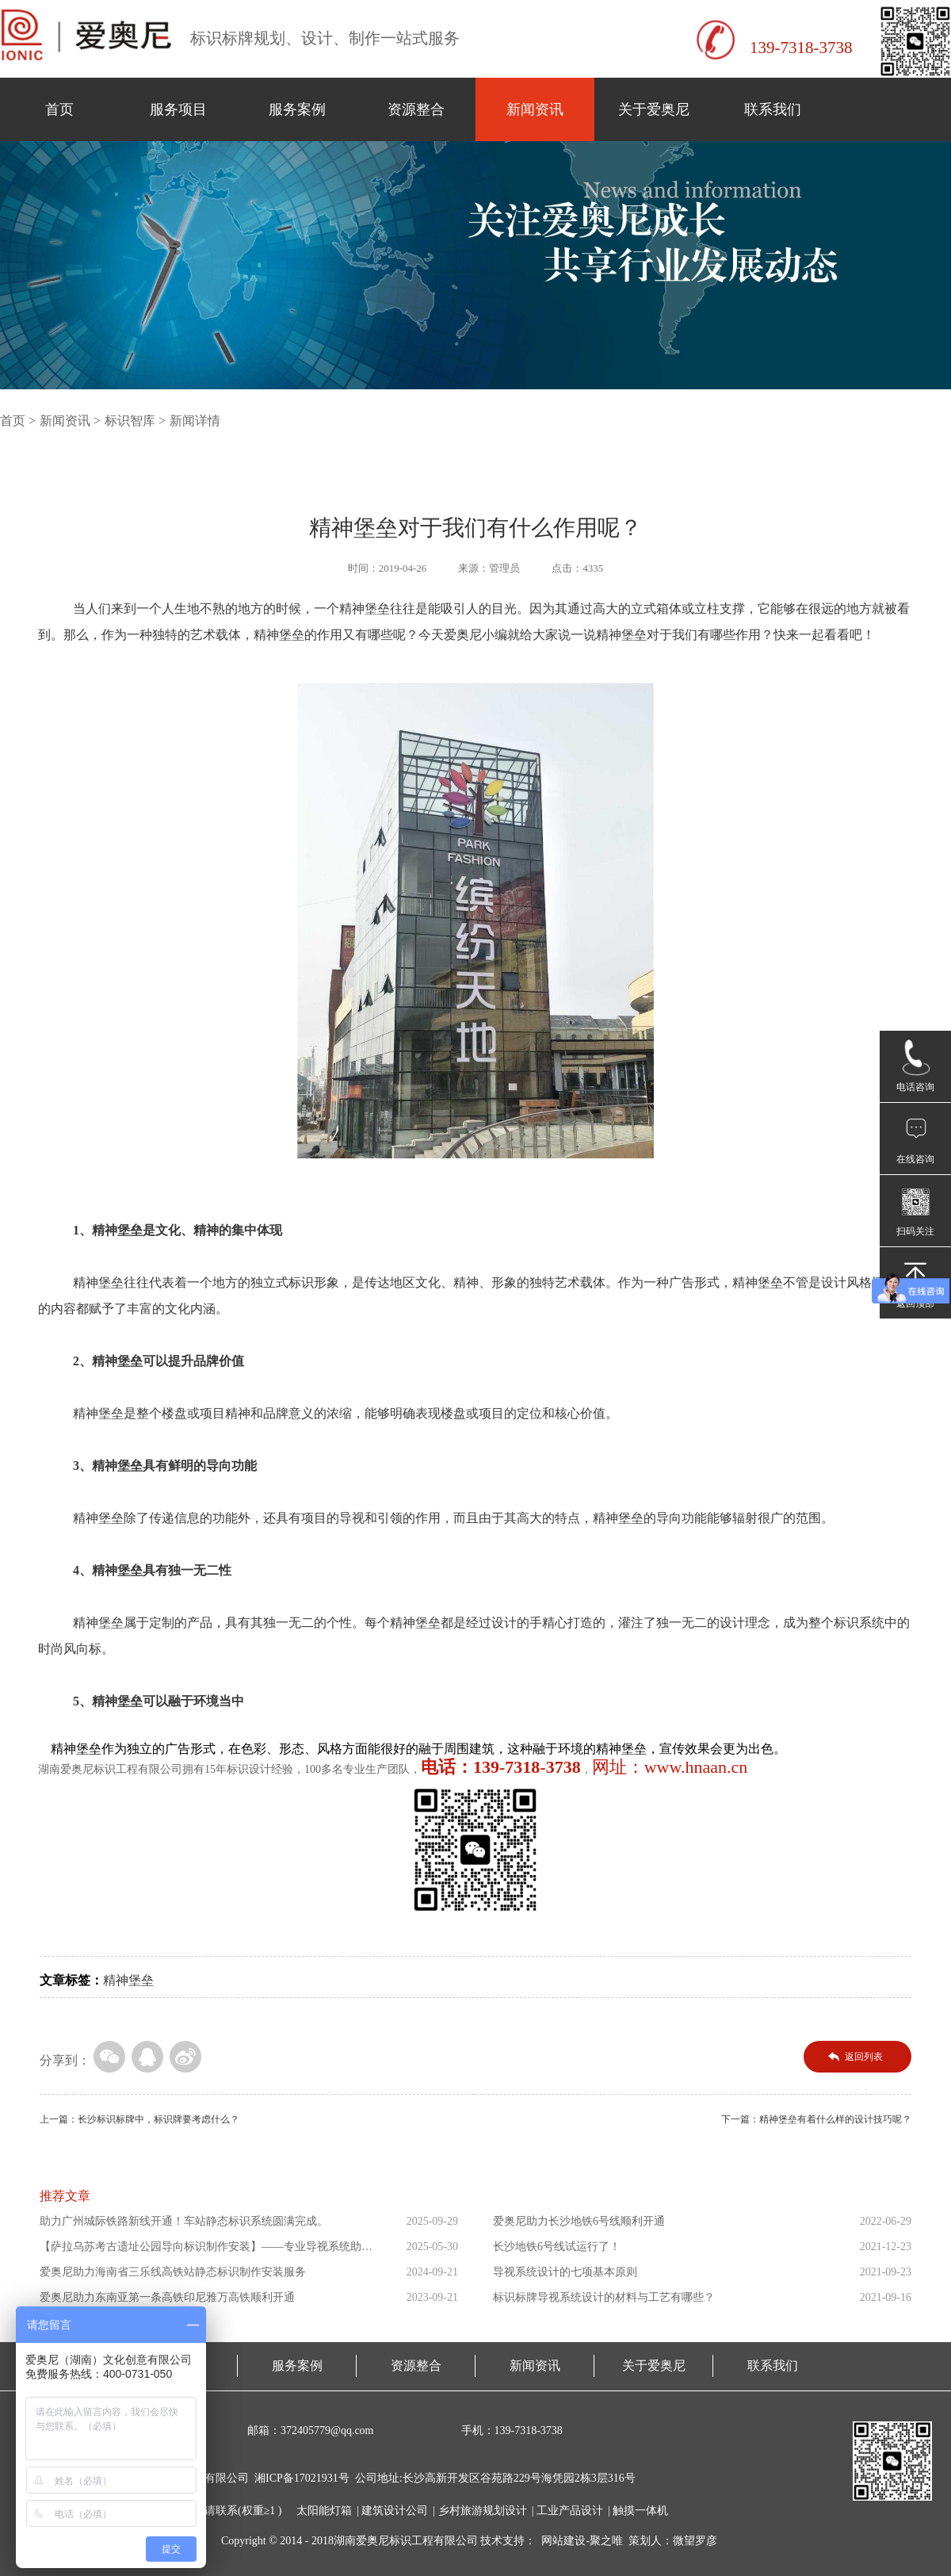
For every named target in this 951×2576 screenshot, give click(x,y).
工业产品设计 (570, 2511)
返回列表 (864, 2056)
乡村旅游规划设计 (482, 2511)
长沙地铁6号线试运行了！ (557, 2247)
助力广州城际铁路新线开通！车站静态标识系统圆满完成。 (184, 2221)
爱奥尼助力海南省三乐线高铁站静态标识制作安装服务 (173, 2272)
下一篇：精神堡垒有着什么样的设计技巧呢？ (816, 2119)
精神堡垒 (128, 1980)
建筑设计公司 (394, 2511)
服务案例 (297, 109)
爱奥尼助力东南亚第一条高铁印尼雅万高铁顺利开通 (167, 2297)
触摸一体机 (640, 2511)
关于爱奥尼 (653, 109)
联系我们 (772, 109)
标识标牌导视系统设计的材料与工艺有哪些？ (604, 2297)
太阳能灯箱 (324, 2511)
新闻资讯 (534, 109)
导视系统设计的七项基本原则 (565, 2272)
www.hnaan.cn (696, 1767)
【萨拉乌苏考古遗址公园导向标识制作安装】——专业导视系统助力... (200, 2250)
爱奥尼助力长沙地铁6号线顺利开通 (579, 2221)
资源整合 (416, 109)
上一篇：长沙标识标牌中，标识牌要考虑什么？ (139, 2119)
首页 (59, 109)
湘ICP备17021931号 (301, 2478)
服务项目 (178, 109)
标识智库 (130, 420)
